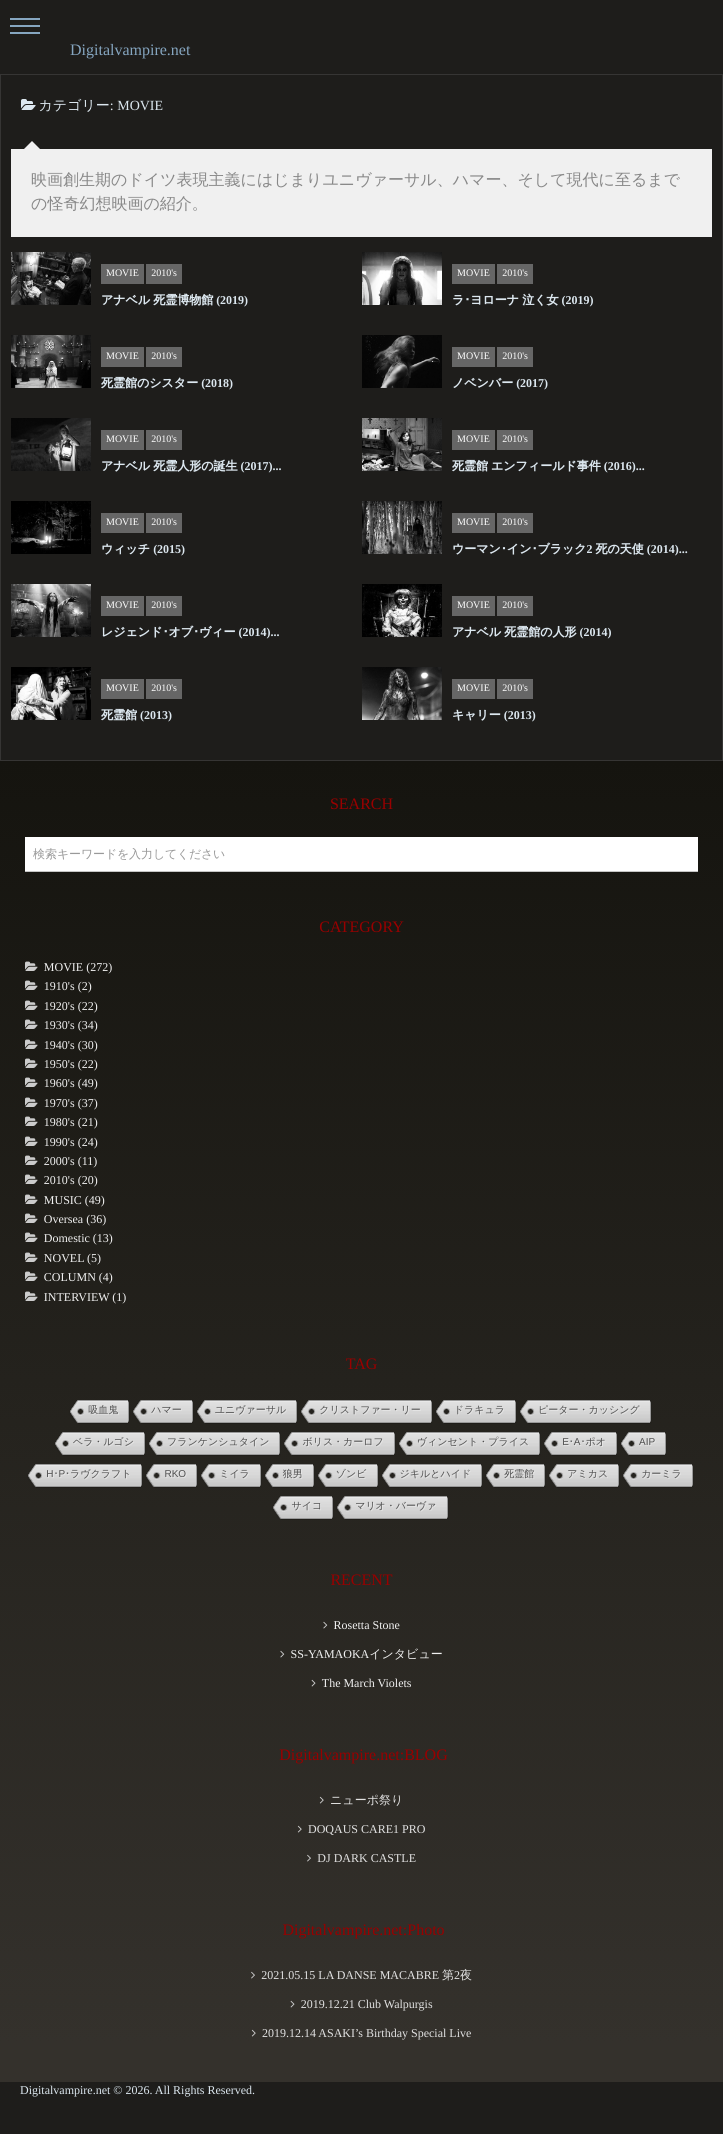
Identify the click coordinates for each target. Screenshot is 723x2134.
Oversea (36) (75, 1219)
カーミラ (661, 1474)
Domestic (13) (78, 1238)
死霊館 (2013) (136, 715)
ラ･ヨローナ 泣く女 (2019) (522, 300)
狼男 (293, 1474)
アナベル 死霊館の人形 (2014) (531, 632)
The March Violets (367, 1683)
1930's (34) (71, 1025)
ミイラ (234, 1474)
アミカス (587, 1474)
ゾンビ (351, 1474)
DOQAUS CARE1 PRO (366, 1829)
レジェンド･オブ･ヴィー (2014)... (190, 632)
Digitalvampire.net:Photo (363, 1930)
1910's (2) (68, 986)
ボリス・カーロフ (342, 1442)
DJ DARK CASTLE (366, 1858)
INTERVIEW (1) (85, 1297)
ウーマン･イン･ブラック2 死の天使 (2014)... (570, 549)
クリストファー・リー (370, 1410)
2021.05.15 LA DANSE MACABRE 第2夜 (366, 1975)
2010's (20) (71, 1180)
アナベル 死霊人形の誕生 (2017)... (191, 466)
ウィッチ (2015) (143, 549)
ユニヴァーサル (250, 1410)
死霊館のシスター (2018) (167, 383)
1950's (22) (71, 1064)
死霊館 (519, 1474)
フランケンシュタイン (218, 1442)
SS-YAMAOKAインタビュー (367, 1654)
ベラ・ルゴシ (103, 1442)
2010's (164, 273)
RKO (175, 1474)
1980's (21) (71, 1122)
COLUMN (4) (78, 1277)
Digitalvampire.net (130, 50)
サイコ (306, 1506)
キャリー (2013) (494, 715)
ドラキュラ (479, 1410)
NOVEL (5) (72, 1258)
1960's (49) (71, 1083)
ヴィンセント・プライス (473, 1442)
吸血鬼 (103, 1410)
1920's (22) (71, 1006)
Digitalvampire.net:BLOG (363, 1755)
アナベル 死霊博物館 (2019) (174, 300)
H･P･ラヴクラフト (88, 1474)
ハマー (166, 1410)
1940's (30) (71, 1045)
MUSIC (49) (74, 1200)
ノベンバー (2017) (500, 383)
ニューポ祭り (366, 1800)
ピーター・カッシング (589, 1410)
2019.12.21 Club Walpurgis (367, 2004)
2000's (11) (70, 1161)
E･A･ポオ (584, 1442)
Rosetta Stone (366, 1625)
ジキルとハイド (436, 1474)
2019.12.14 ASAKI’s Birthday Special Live (366, 2033)
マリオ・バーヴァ (395, 1506)
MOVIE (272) (78, 967)
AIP (647, 1442)
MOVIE (122, 273)
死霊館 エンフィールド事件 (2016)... (548, 466)
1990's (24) (71, 1142)
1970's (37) (71, 1103)
